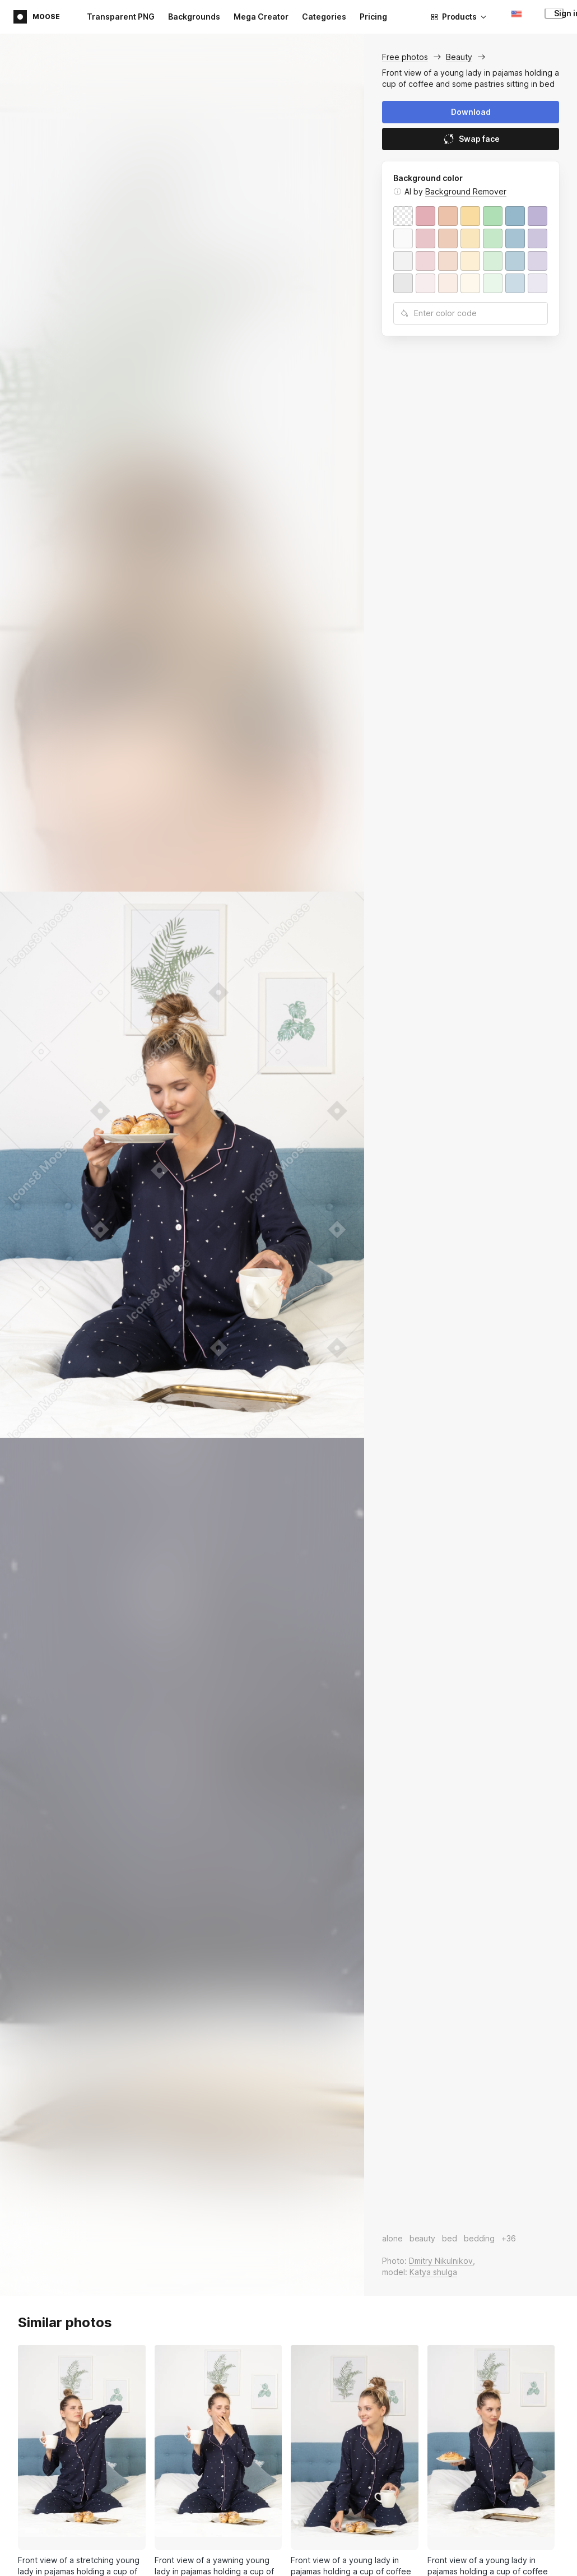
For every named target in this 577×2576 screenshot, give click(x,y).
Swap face (471, 139)
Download (471, 112)
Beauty (459, 57)
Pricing (373, 16)
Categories (324, 16)
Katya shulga (433, 2272)
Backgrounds (194, 16)
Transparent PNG (121, 16)
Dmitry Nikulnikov (441, 2260)
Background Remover (465, 191)
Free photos (405, 57)
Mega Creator (261, 16)
